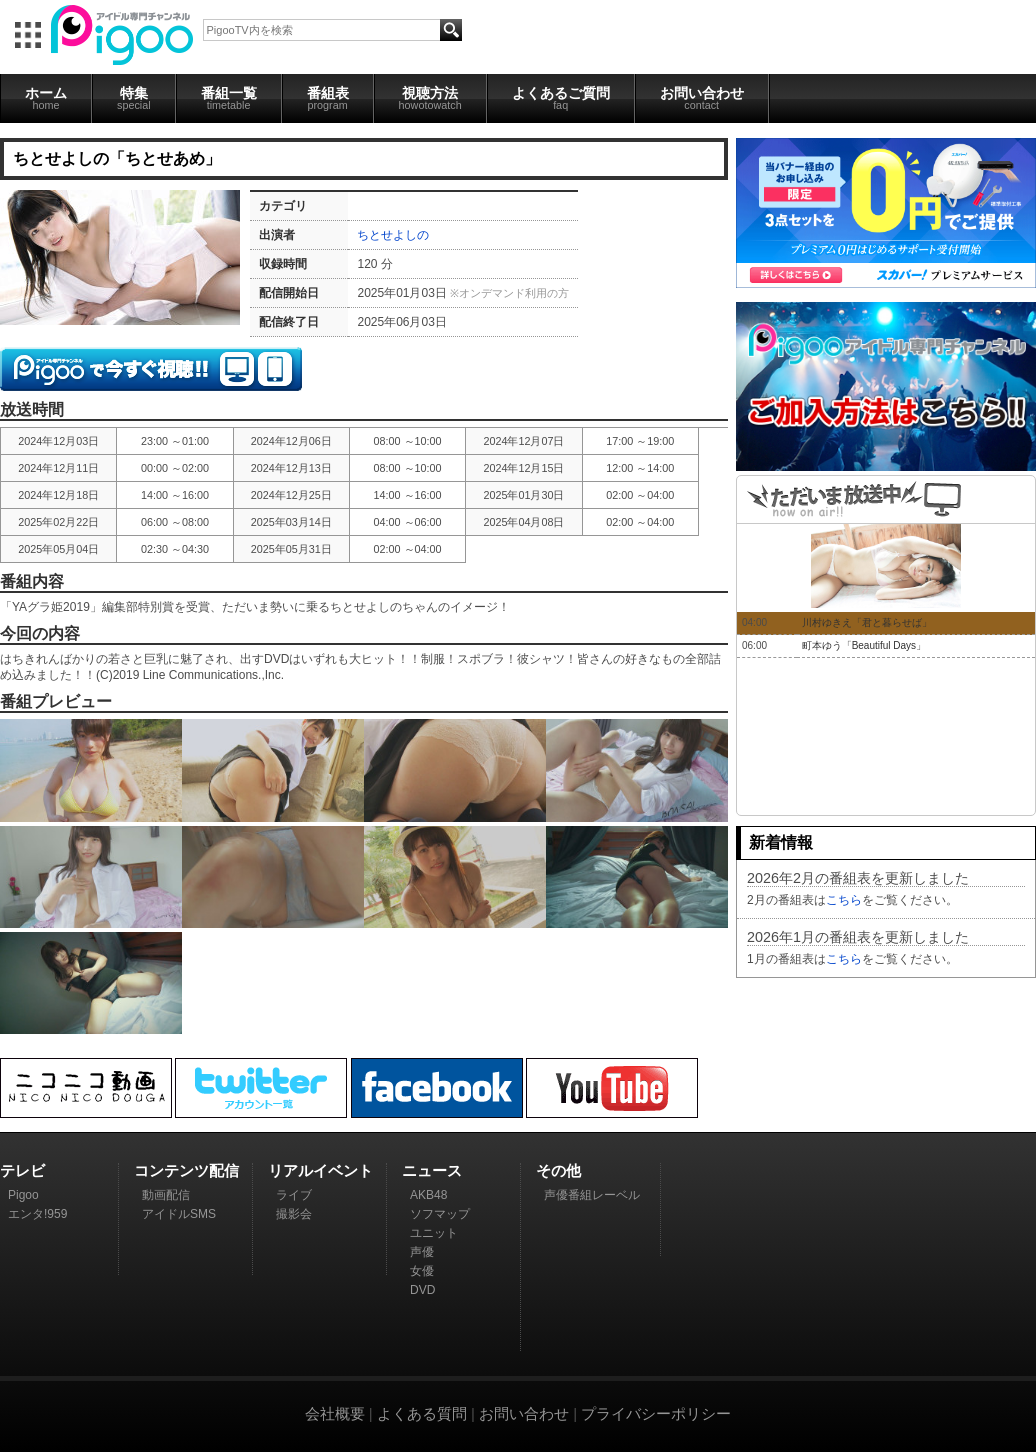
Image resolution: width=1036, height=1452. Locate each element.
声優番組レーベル (592, 1195)
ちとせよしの (393, 235)
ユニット (434, 1233)
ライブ (294, 1195)
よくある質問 (422, 1413)
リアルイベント (320, 1170)
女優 (422, 1271)
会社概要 (335, 1413)
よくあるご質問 (561, 98)
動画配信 (166, 1195)
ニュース (432, 1170)
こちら (844, 900)
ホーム (46, 98)
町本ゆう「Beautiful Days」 (864, 645)
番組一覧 (229, 98)
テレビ (22, 1170)
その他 (558, 1170)
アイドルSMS (179, 1214)
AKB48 (428, 1195)
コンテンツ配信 (186, 1170)
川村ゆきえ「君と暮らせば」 (867, 622)
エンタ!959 (37, 1214)
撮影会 (294, 1214)
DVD (422, 1290)
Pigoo (23, 1195)
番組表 (328, 98)
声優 (422, 1252)
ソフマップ (440, 1214)
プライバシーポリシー (656, 1413)
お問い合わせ (702, 98)
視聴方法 (430, 98)
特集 (134, 98)
